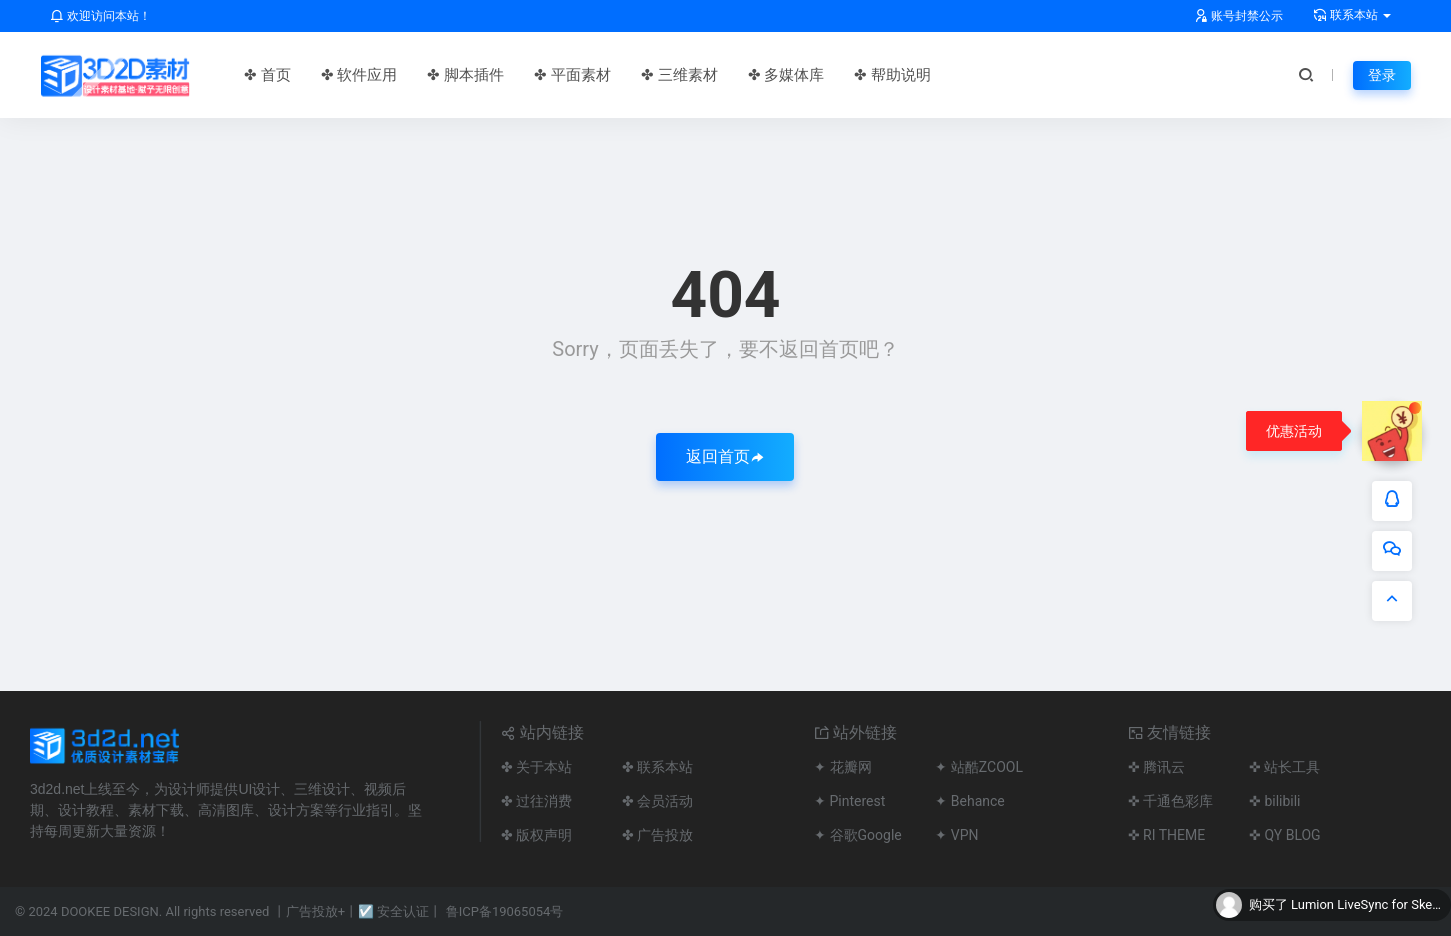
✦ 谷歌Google (858, 835)
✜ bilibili (1275, 801)
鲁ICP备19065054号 (505, 911)
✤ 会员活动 (657, 801)
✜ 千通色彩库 (1170, 801)
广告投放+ (315, 911)
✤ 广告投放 (657, 835)
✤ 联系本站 (657, 767)
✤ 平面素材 (572, 75)
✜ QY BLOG (1285, 835)
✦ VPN (956, 835)
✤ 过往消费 (536, 801)
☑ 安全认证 (393, 911)
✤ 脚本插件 (465, 75)
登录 (1382, 75)
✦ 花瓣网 (842, 767)
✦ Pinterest (849, 801)
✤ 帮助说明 (892, 75)
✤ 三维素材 (679, 75)
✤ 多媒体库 (786, 75)
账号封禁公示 (1238, 16)
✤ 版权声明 (536, 835)
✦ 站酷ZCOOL (979, 767)
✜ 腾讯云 (1156, 767)
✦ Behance (969, 801)
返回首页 (725, 456)
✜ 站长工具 (1284, 767)
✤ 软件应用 (359, 75)
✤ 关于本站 (536, 767)
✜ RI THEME (1167, 835)
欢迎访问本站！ (100, 16)
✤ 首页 (267, 75)
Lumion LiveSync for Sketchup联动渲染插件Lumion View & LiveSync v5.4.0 (1366, 905)
